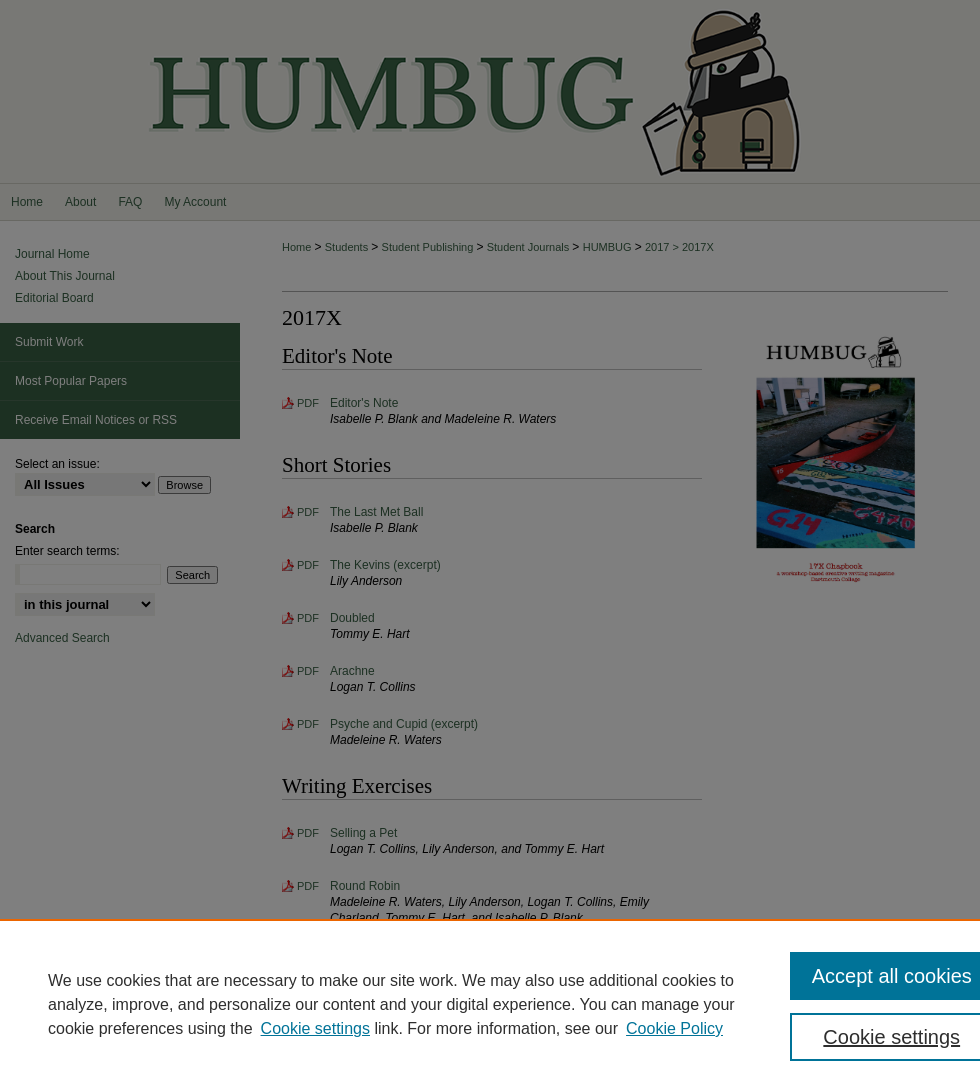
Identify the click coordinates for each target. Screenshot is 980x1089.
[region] (490, 1004)
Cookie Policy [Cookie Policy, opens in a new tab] (674, 1028)
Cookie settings (315, 1028)
